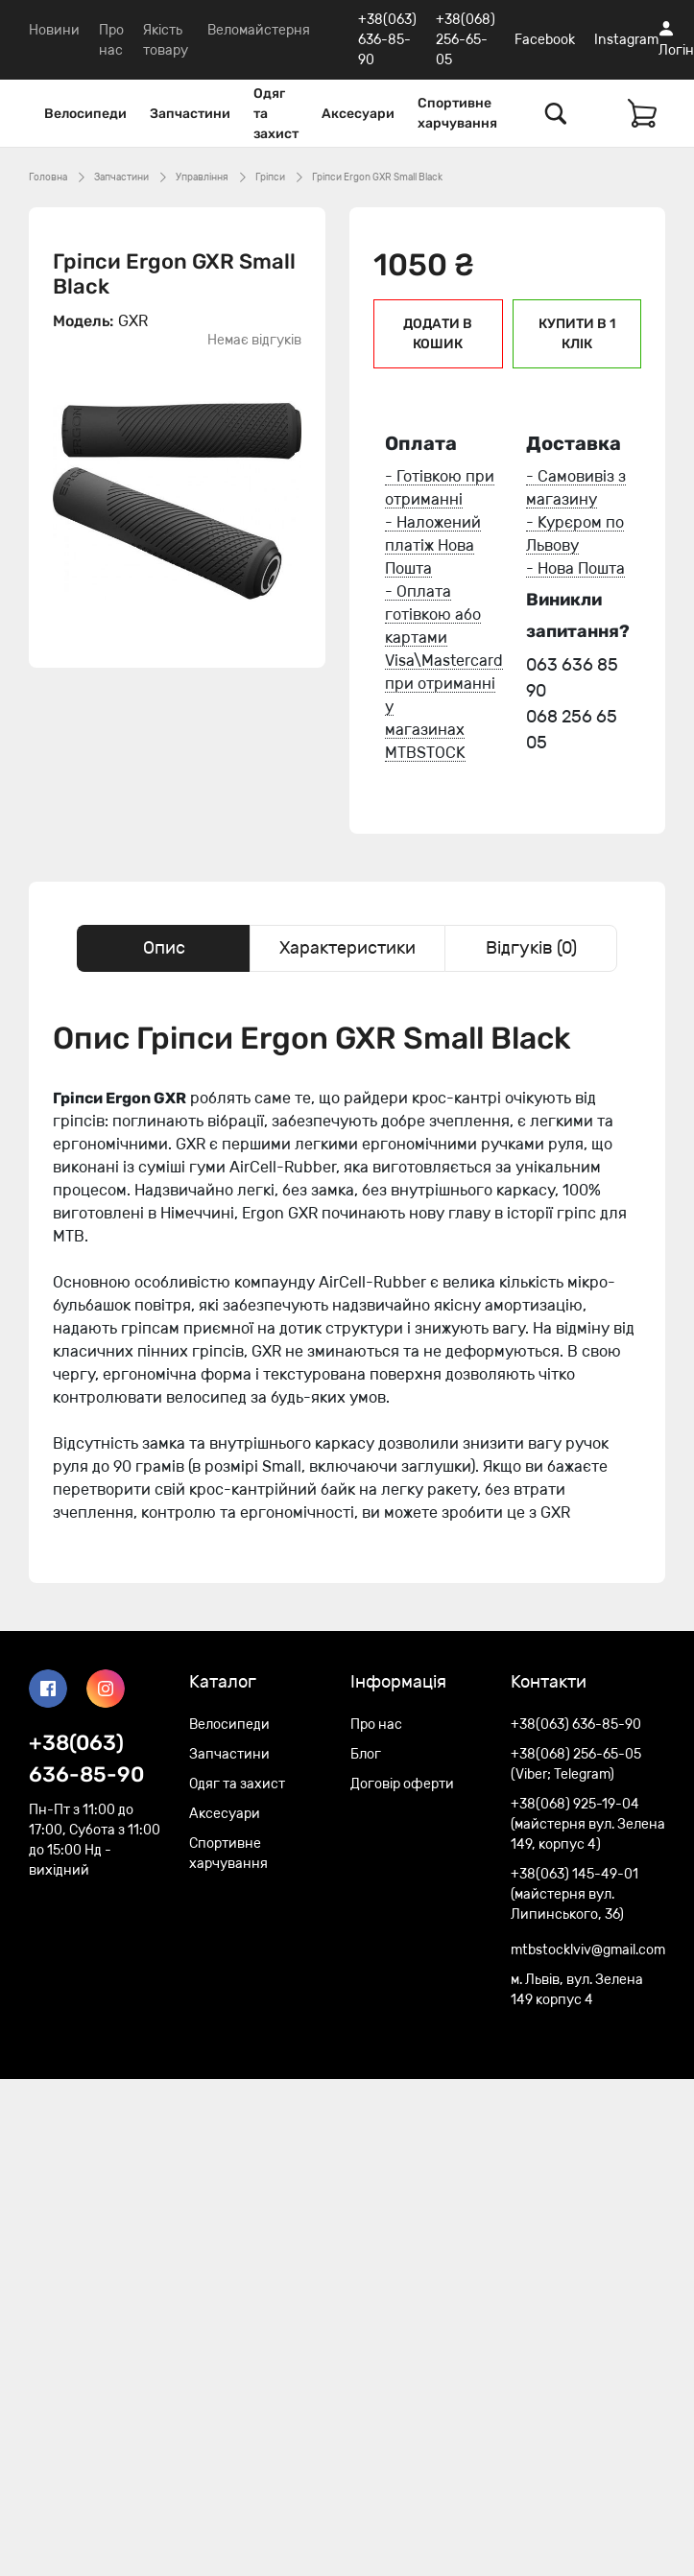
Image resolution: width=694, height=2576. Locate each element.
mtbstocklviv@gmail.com (588, 1950)
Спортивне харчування (457, 113)
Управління (202, 177)
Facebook (545, 40)
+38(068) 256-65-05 (465, 40)
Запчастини (190, 114)
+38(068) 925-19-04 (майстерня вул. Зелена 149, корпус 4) (588, 1824)
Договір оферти (402, 1784)
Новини (54, 30)
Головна (48, 177)
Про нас (376, 1724)
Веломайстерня (258, 30)
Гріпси (270, 177)
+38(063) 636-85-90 (387, 40)
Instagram (626, 40)
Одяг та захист (276, 113)
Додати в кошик (437, 334)
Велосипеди (85, 114)
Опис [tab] (164, 947)
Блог (365, 1754)
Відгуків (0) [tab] (531, 947)
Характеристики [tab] (347, 947)
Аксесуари (358, 114)
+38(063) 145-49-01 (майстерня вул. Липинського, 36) (574, 1894)
